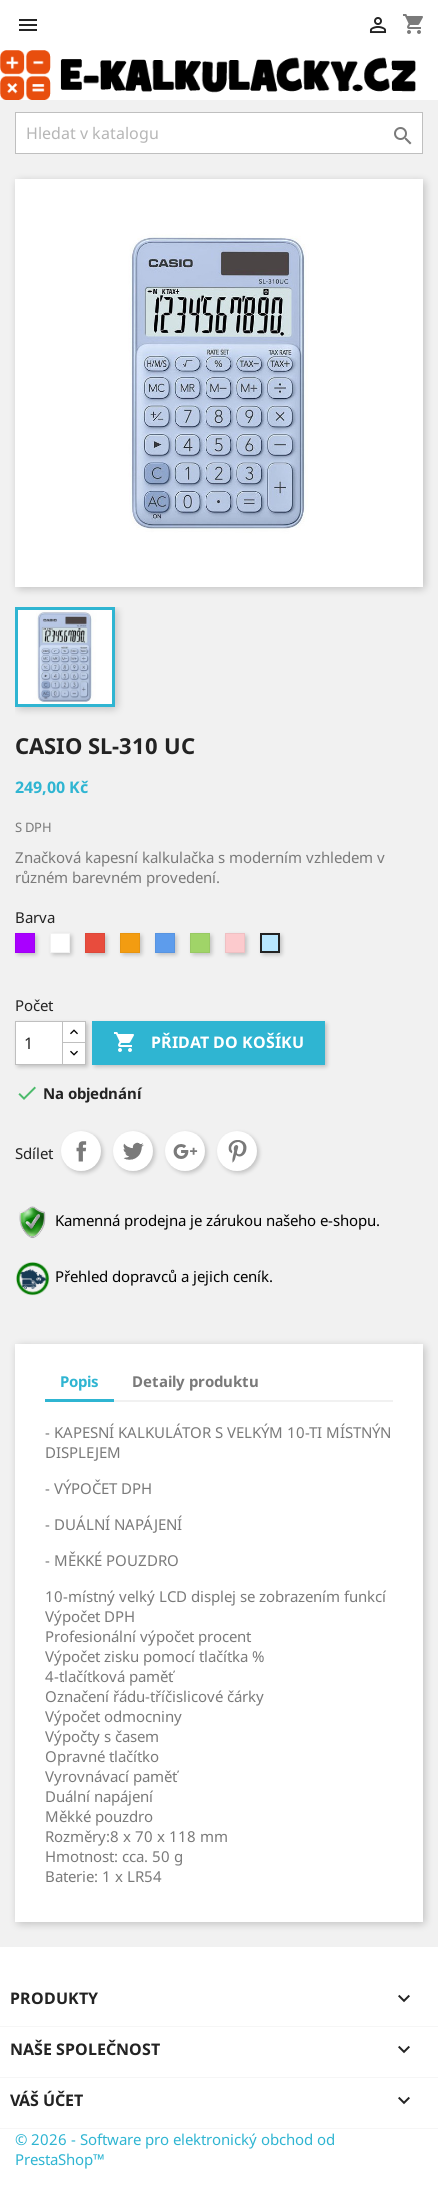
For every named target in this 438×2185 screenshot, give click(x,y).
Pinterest (237, 1151)
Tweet (133, 1151)
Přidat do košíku (208, 1043)
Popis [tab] (79, 1381)
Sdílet (81, 1151)
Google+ (185, 1151)
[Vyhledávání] (219, 133)
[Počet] (39, 1043)
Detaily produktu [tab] (195, 1381)
